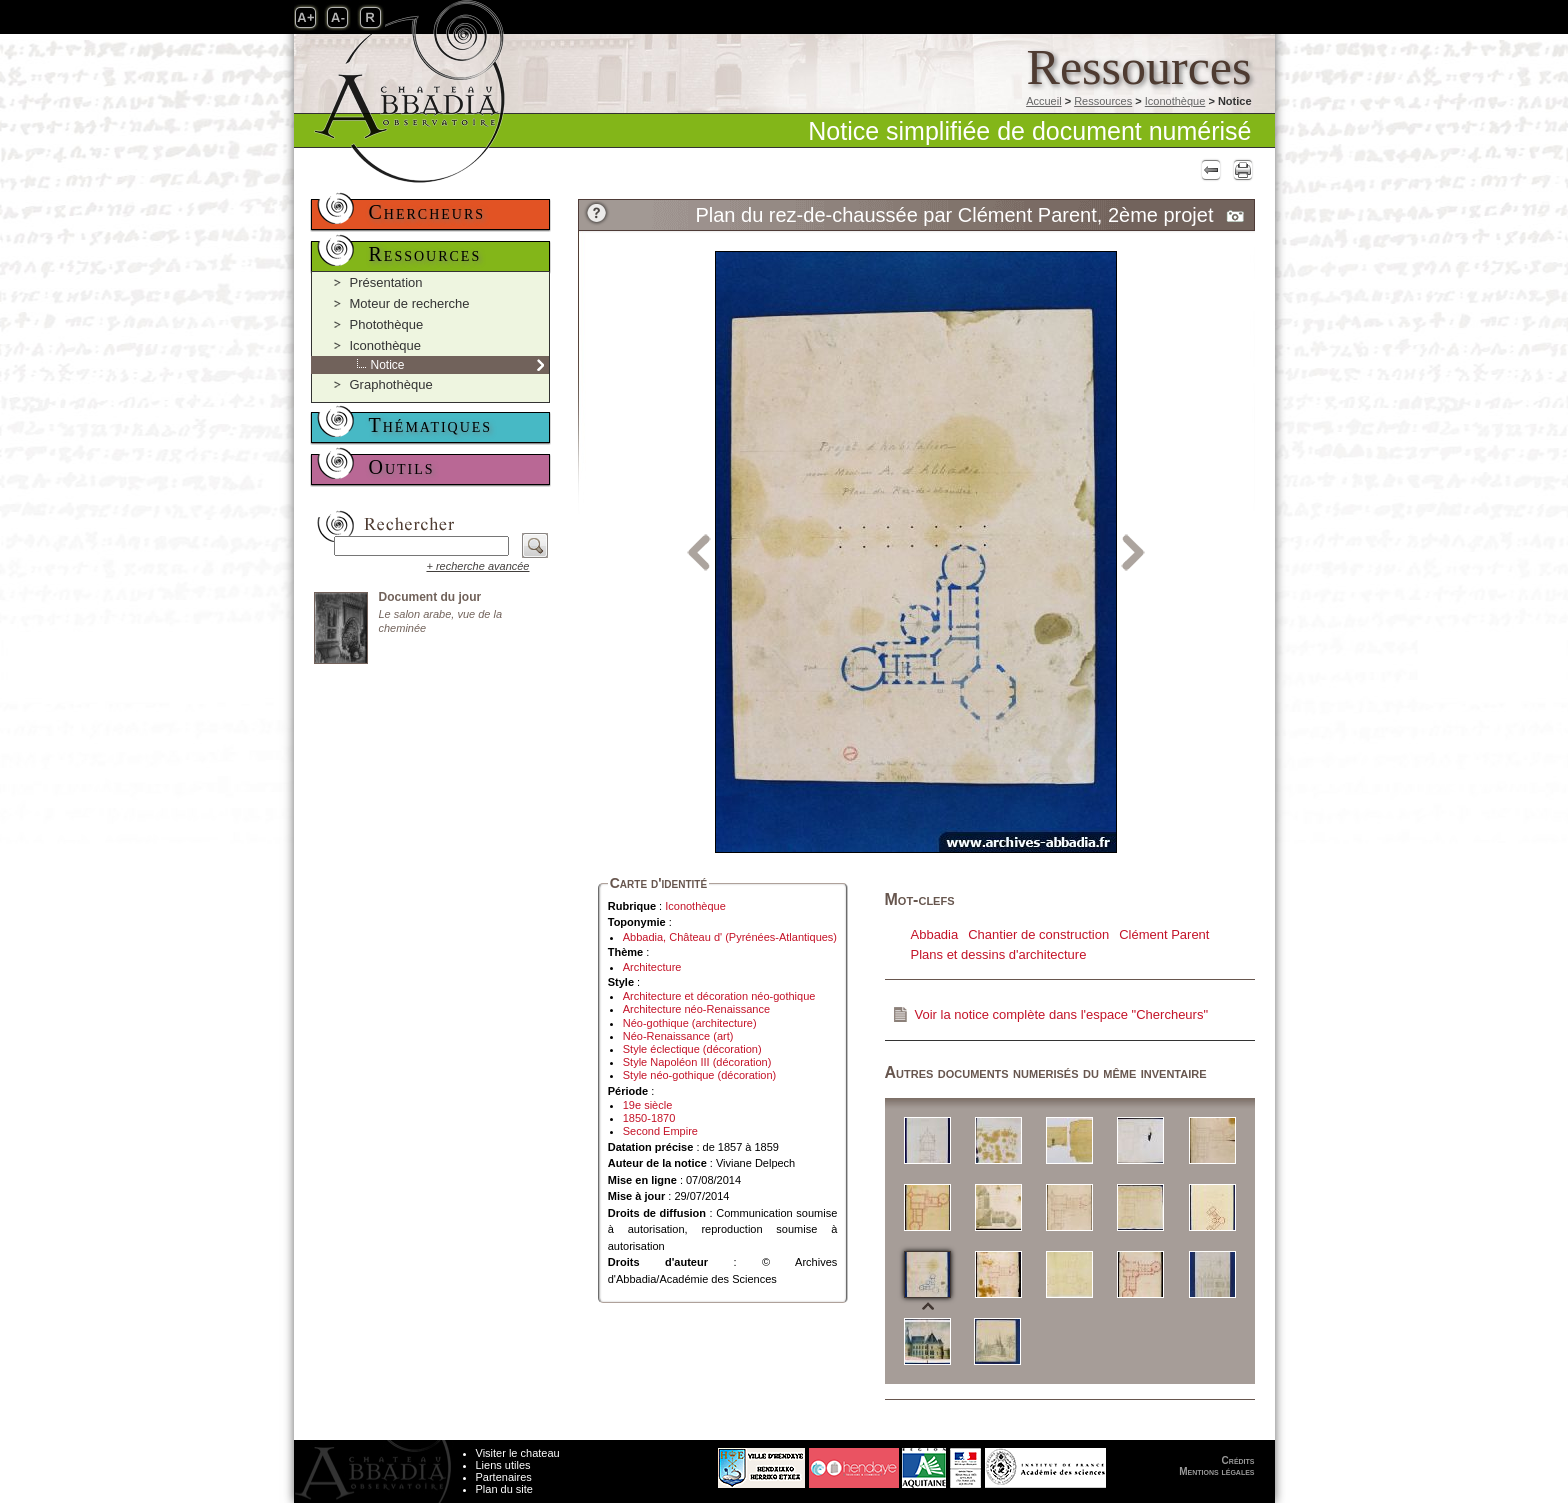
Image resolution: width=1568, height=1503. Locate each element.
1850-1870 (649, 1118)
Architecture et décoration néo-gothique (719, 996)
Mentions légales (1216, 1471)
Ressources (1103, 101)
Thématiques (431, 425)
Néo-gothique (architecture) (690, 1023)
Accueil (1043, 101)
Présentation (386, 282)
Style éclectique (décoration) (692, 1049)
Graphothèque (391, 384)
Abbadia (935, 934)
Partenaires (504, 1477)
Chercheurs (427, 212)
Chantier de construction (1038, 934)
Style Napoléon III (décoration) (697, 1062)
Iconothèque (1175, 101)
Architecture (652, 967)
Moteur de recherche (410, 303)
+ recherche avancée (477, 566)
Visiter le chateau (518, 1453)
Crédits (1238, 1460)
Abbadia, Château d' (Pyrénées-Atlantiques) (730, 937)
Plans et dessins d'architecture (999, 954)
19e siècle (648, 1105)
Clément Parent (1164, 934)
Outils (402, 467)
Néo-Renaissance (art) (678, 1036)
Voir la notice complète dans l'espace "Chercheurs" (1062, 1014)
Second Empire (660, 1131)
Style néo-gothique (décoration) (699, 1075)
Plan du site (504, 1489)
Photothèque (387, 324)
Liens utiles (503, 1465)
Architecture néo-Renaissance (696, 1009)
